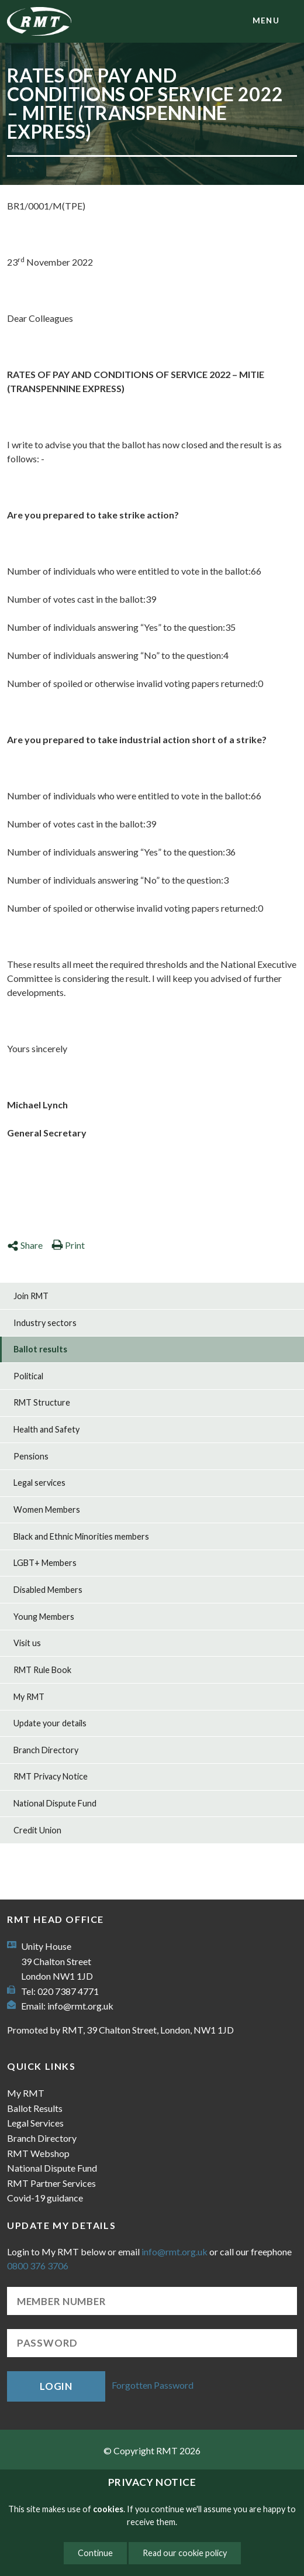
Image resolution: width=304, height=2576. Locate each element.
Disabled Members (47, 1590)
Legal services (39, 1483)
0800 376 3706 (37, 2265)
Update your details (50, 1723)
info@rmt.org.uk (80, 2005)
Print (68, 1245)
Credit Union (37, 1830)
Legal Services (35, 2122)
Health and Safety (46, 1429)
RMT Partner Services (51, 2183)
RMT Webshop (38, 2153)
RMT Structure (41, 1402)
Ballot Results (35, 2108)
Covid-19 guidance (45, 2197)
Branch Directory (45, 1750)
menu (266, 20)
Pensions (31, 1456)
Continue (95, 2553)
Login (56, 2386)
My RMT (28, 1697)
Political (28, 1376)
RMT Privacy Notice (50, 1776)
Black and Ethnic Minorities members (81, 1536)
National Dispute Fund (54, 1803)
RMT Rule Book (42, 1670)
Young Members (43, 1617)
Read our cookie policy (185, 2553)
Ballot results (40, 1349)
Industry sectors (45, 1323)
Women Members (46, 1509)
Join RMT (31, 1296)
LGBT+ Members (45, 1563)
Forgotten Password (153, 2384)
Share (25, 1245)
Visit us (27, 1643)
